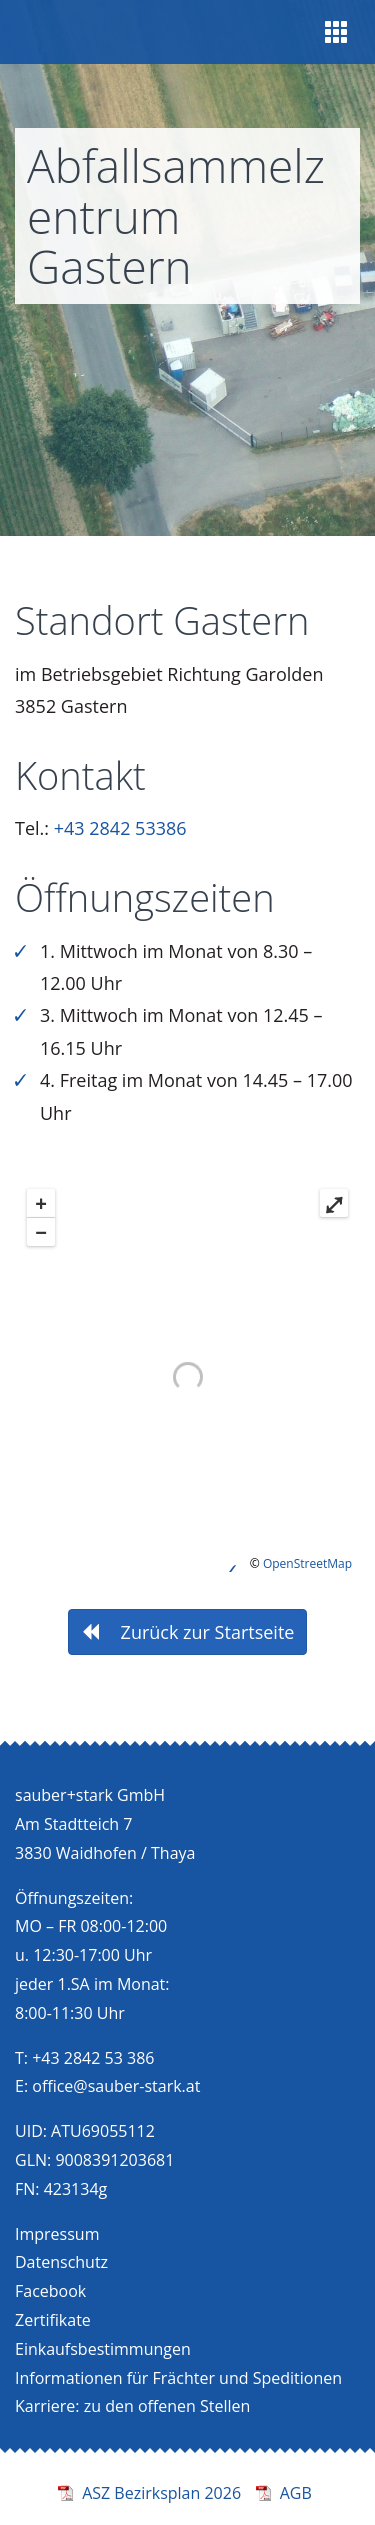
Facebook (50, 2291)
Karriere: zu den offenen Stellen (132, 2406)
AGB (296, 2493)
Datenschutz (61, 2262)
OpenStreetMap (307, 1563)
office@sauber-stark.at (116, 2086)
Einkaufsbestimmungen (103, 2349)
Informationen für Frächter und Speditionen (178, 2378)
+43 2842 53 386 (93, 2058)
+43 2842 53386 (120, 828)
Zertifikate (53, 2320)
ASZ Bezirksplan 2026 (161, 2493)
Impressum (57, 2234)
